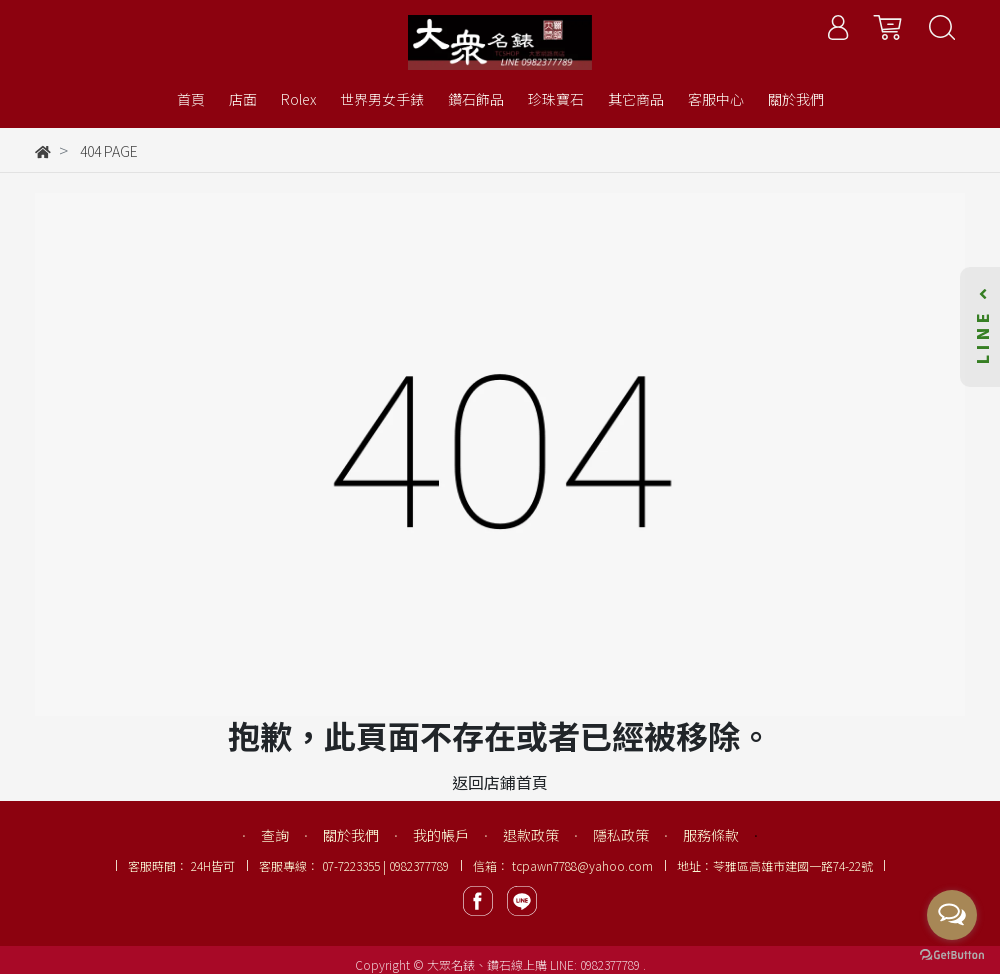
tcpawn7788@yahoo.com (582, 865)
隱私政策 (621, 835)
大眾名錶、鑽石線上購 (487, 964)
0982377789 (611, 964)
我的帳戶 (441, 835)
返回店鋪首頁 (500, 782)
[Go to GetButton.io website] (952, 953)
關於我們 (351, 835)
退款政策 (531, 835)
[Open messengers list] (952, 915)
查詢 (275, 835)
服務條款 (711, 835)
